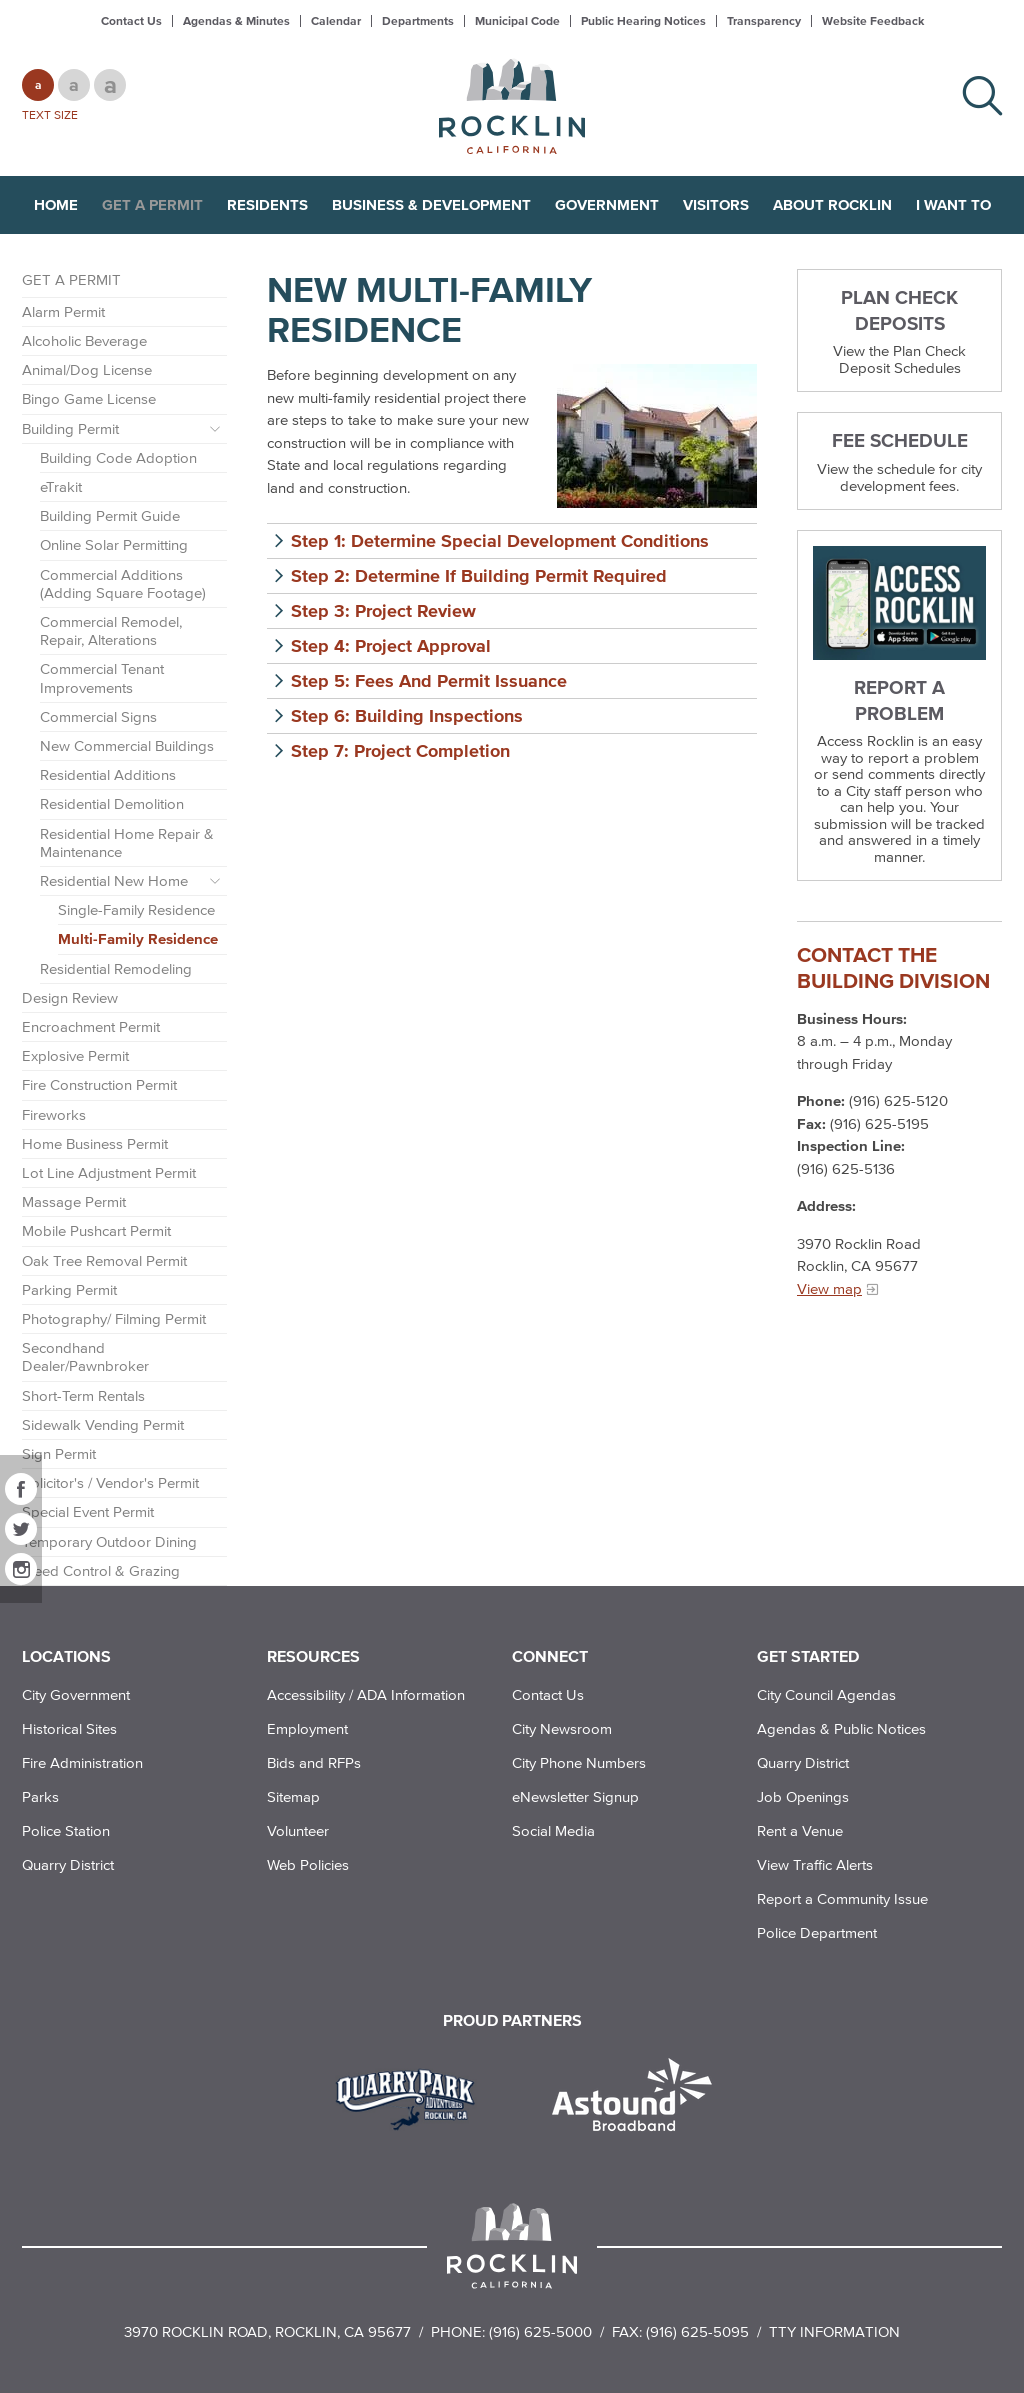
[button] (512, 541)
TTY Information (834, 2331)
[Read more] (899, 603)
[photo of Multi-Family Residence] (657, 436)
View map (829, 1288)
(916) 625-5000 (540, 2331)
